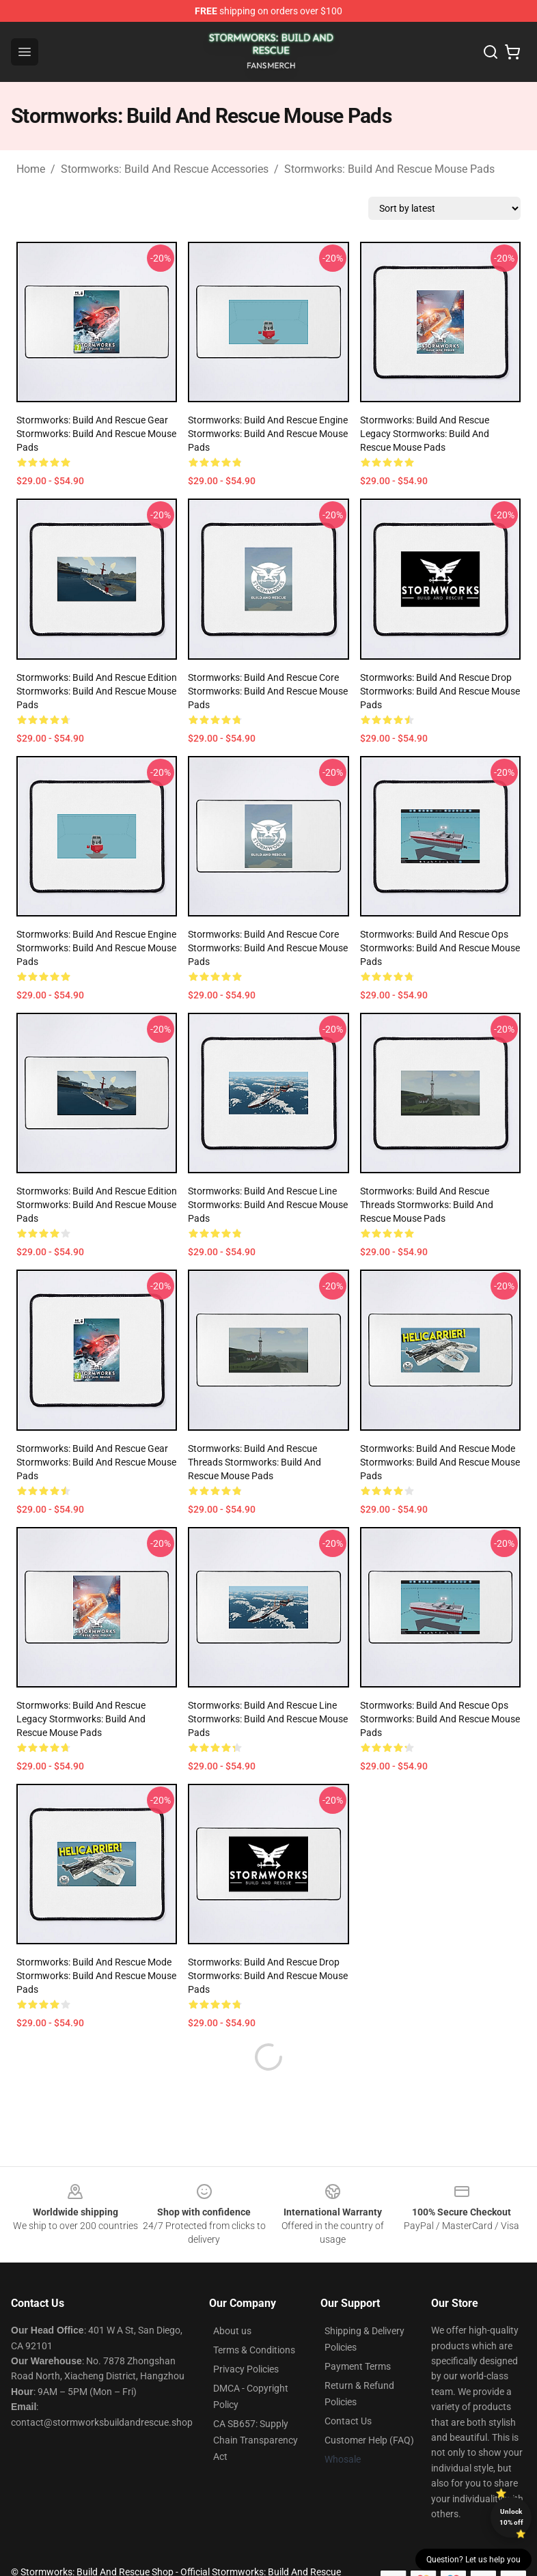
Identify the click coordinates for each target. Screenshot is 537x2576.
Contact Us (348, 2388)
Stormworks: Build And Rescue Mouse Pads (389, 169)
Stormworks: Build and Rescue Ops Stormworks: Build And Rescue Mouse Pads (440, 948)
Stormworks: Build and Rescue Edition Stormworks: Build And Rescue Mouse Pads (96, 691)
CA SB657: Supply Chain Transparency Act (255, 2407)
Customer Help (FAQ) (369, 2407)
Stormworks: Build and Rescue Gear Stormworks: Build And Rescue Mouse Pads (96, 434)
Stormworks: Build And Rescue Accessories (164, 169)
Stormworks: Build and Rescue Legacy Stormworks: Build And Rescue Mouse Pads (424, 434)
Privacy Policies (246, 2336)
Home (30, 169)
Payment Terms (358, 2333)
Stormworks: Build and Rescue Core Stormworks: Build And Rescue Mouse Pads (268, 691)
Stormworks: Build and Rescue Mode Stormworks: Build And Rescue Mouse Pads (440, 1462)
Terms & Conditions (254, 2317)
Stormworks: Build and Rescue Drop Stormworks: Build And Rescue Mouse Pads (440, 691)
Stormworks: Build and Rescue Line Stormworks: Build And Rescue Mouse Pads (268, 1205)
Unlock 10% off (511, 2517)
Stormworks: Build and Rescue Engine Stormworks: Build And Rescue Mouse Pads (268, 434)
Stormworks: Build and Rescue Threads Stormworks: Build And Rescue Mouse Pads (426, 1205)
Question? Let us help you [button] (473, 2559)
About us (232, 2298)
